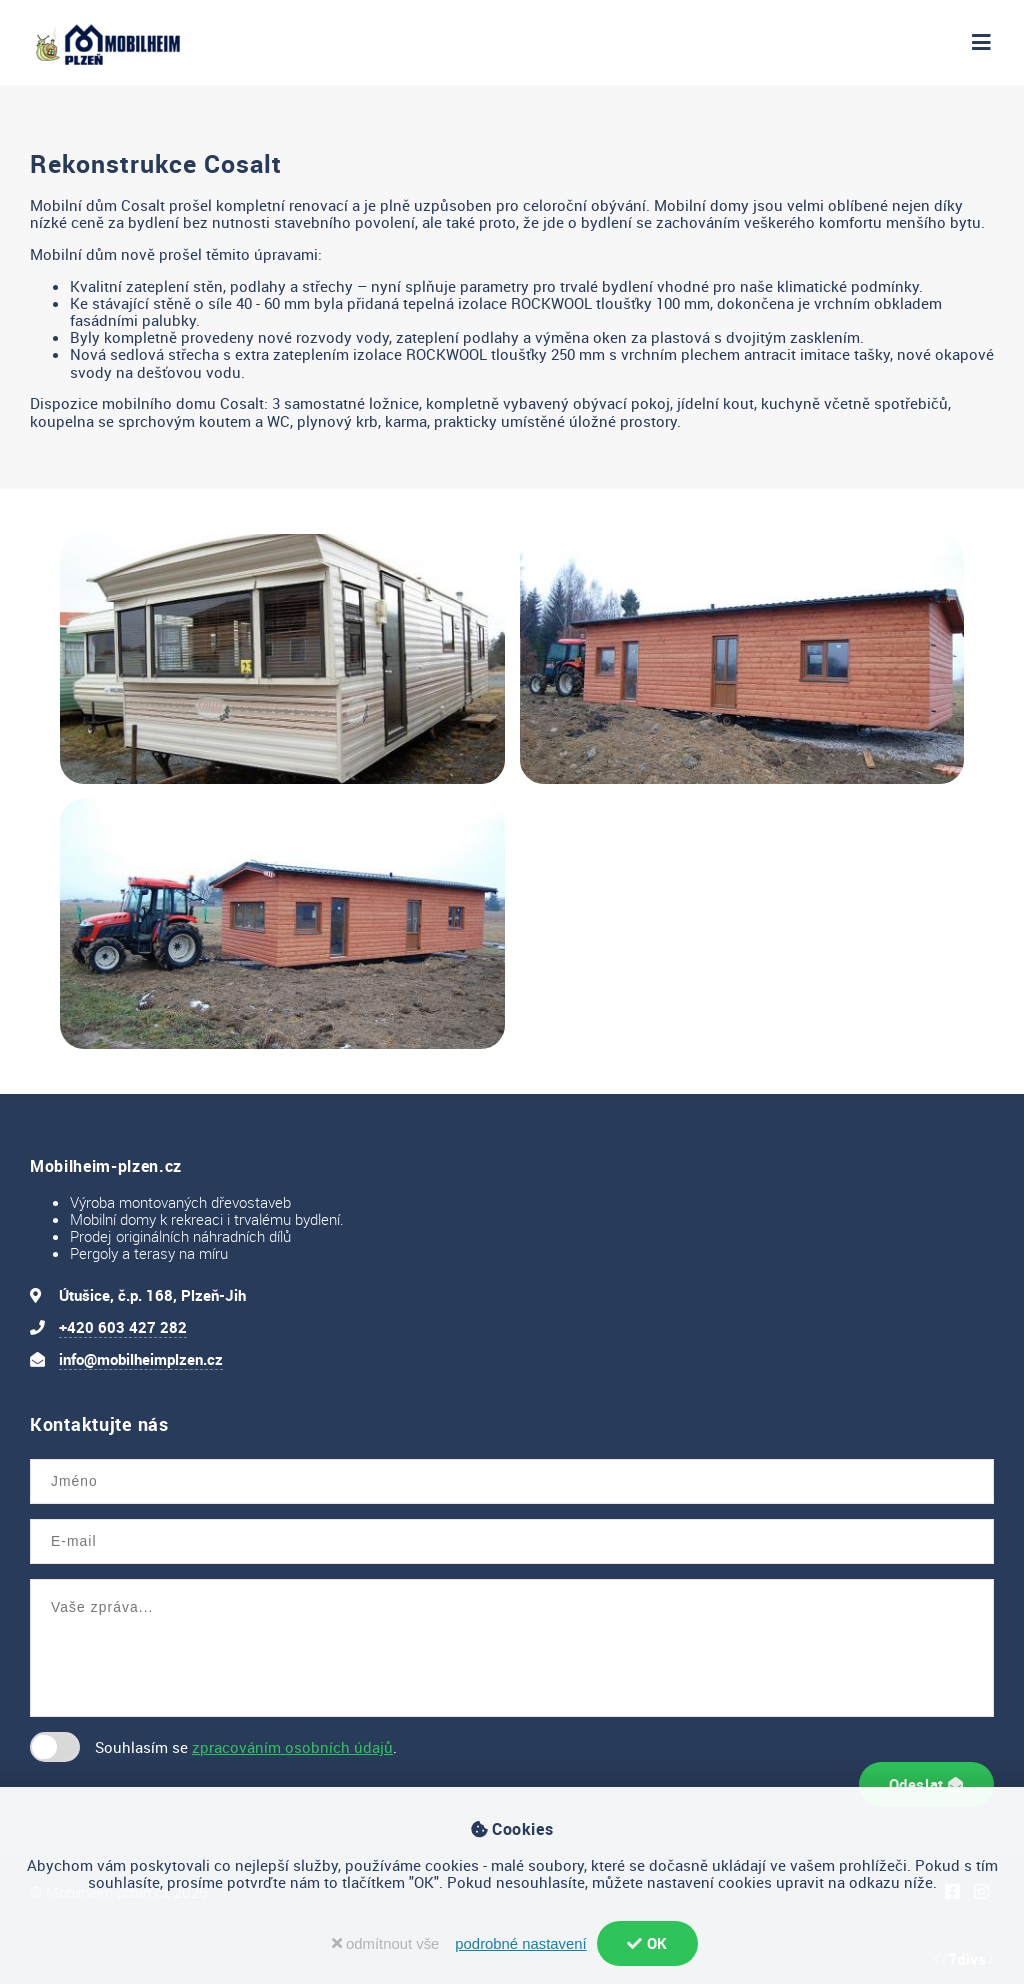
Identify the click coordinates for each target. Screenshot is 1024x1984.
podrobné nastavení (520, 1944)
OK (647, 1943)
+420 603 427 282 (123, 1327)
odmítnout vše (385, 1944)
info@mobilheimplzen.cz (141, 1359)
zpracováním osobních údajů (292, 1747)
